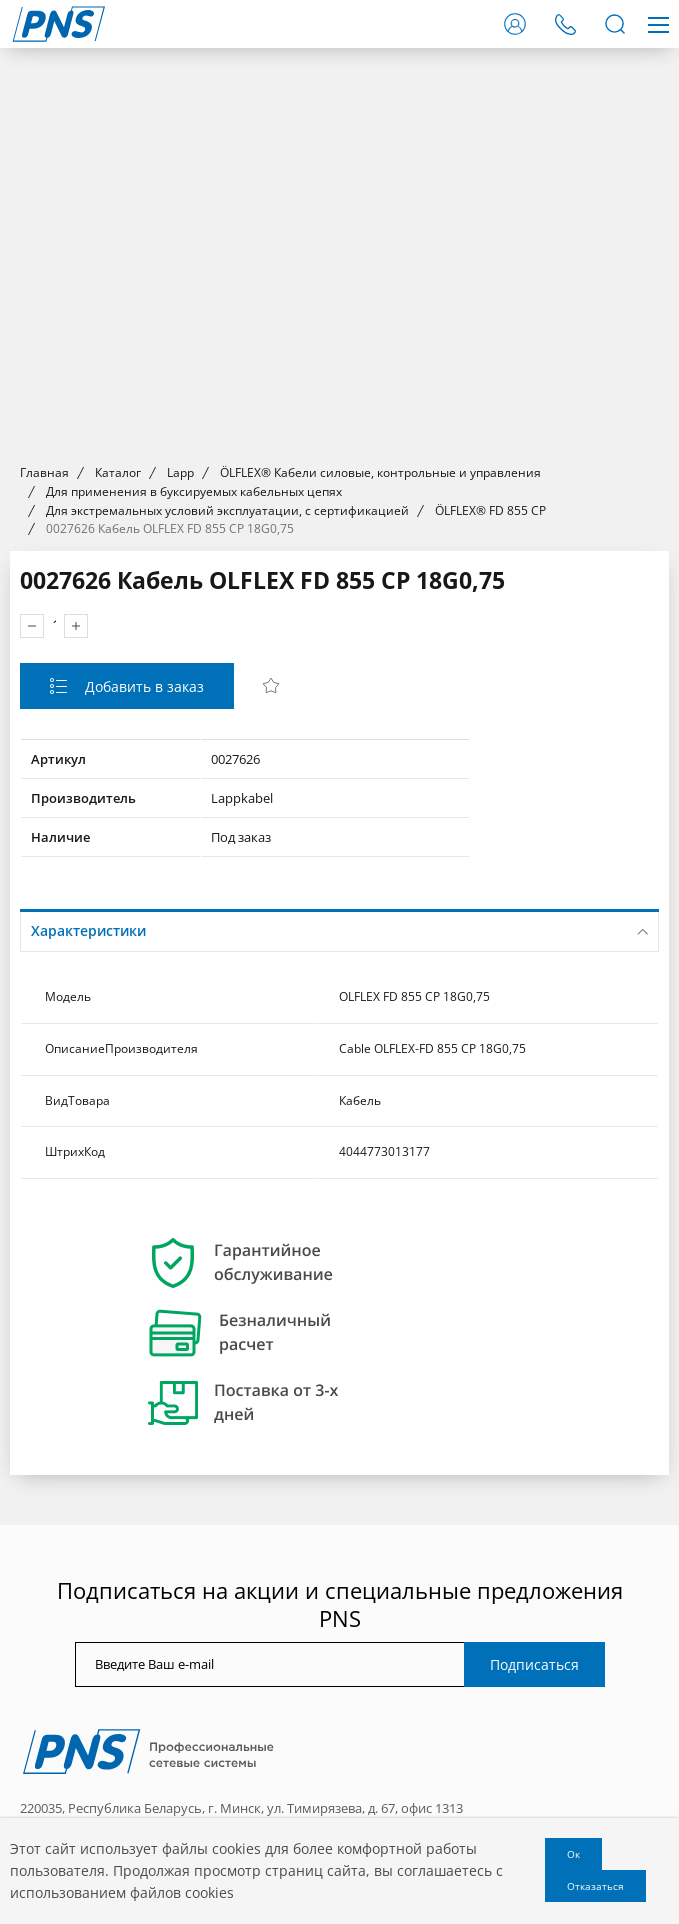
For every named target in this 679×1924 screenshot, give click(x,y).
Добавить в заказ (142, 686)
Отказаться (595, 1886)
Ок (573, 1854)
